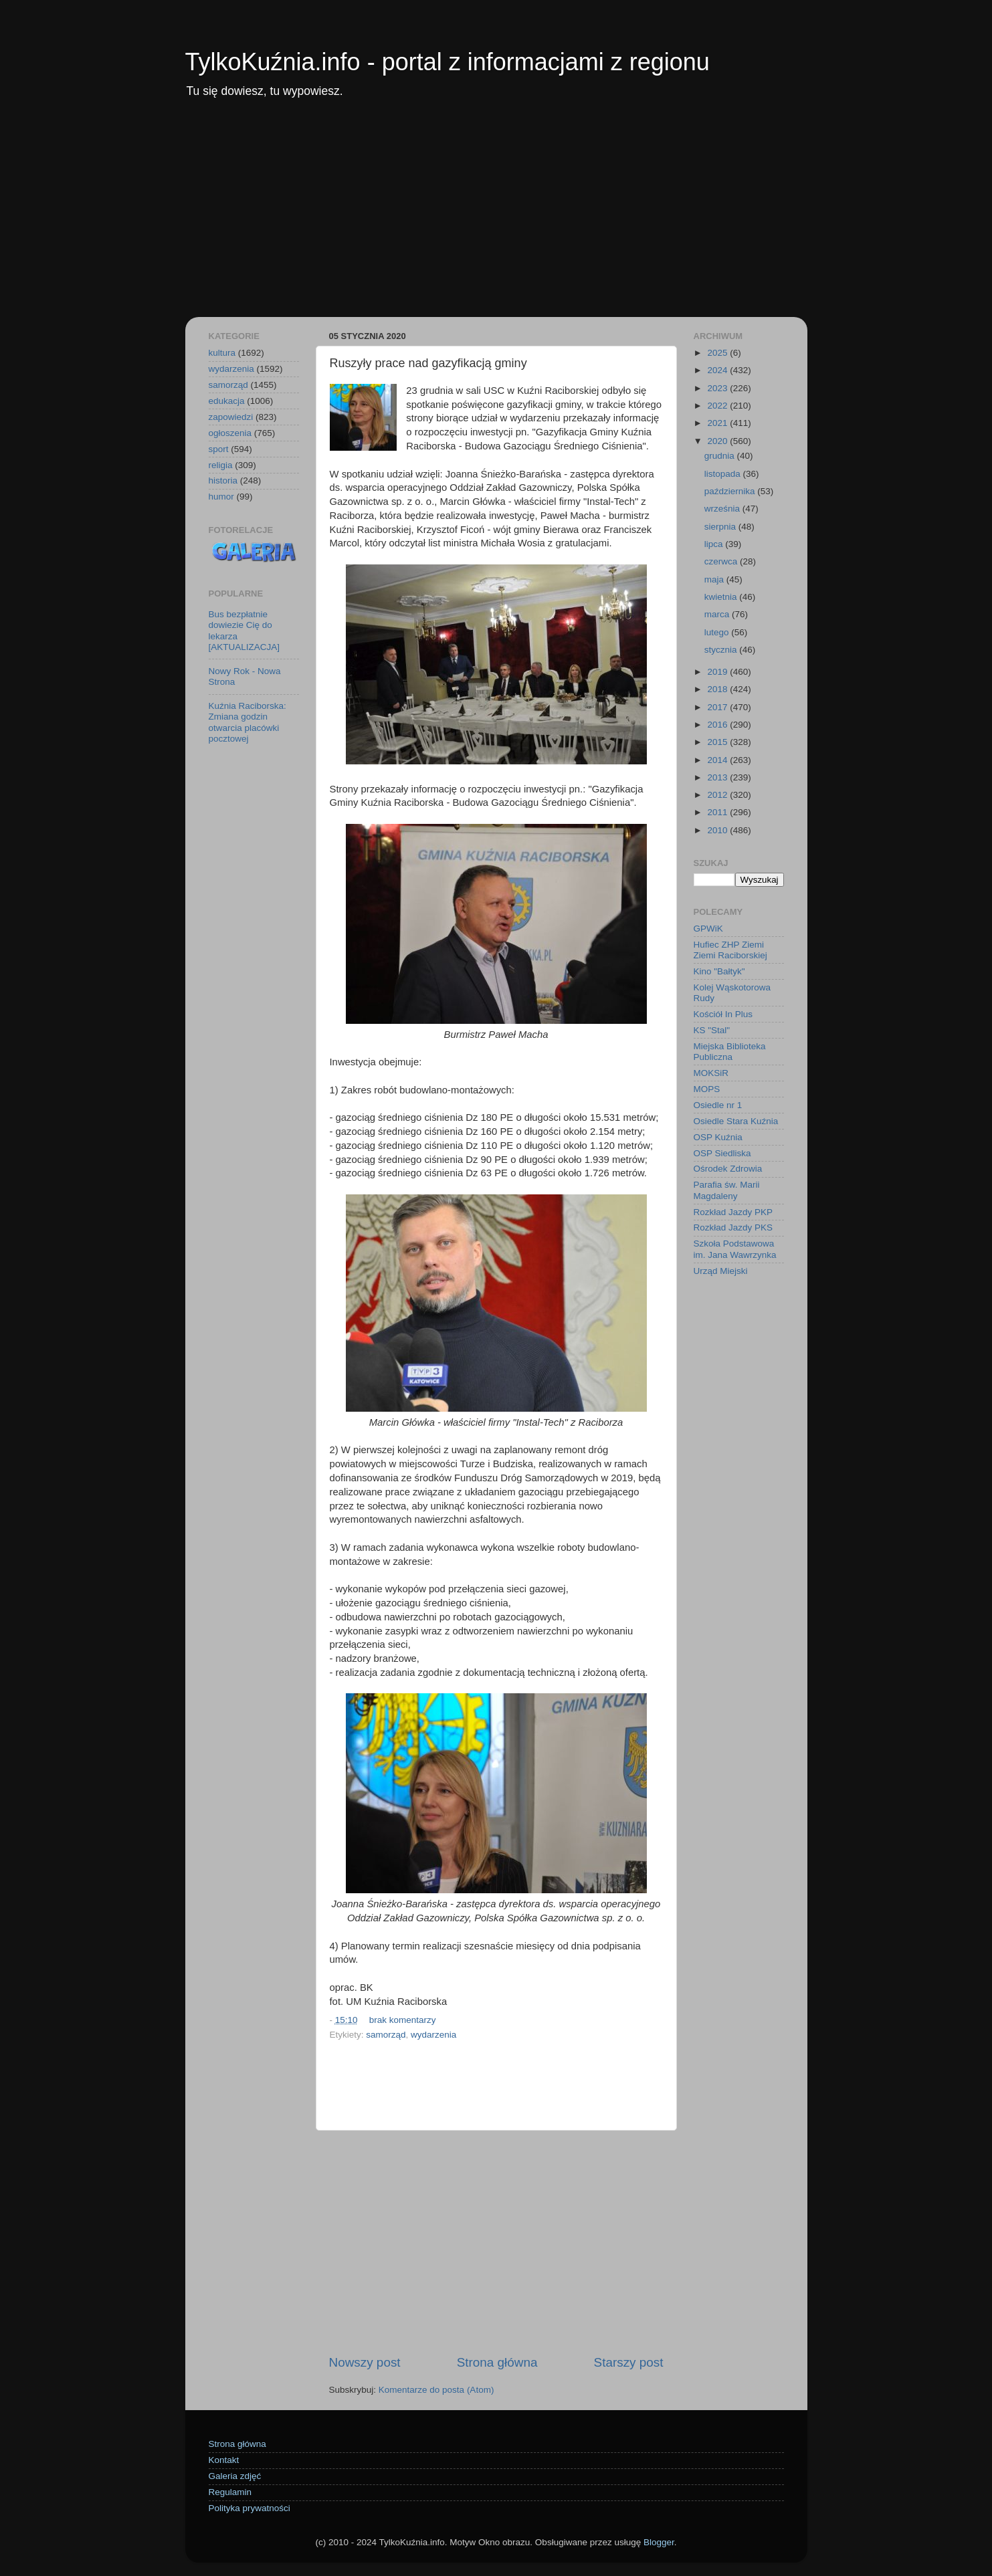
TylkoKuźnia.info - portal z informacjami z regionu (447, 62)
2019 (718, 672)
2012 (718, 795)
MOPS (707, 1089)
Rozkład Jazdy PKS (733, 1227)
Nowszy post (365, 2362)
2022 (718, 406)
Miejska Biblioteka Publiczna (730, 1051)
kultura (222, 353)
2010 (718, 830)
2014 (718, 760)
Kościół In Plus (723, 1014)
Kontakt (224, 2460)
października (731, 491)
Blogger (658, 2542)
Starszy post (629, 2362)
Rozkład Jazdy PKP (733, 1212)
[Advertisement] (496, 216)
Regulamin (230, 2492)
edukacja (227, 401)
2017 (718, 707)
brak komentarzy (402, 2020)
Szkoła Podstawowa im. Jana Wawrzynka (735, 1249)
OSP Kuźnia (718, 1137)
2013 (718, 777)
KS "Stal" (712, 1030)
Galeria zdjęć (235, 2476)
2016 (718, 725)
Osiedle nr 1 (718, 1105)
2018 (718, 689)
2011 (718, 812)
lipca (715, 544)
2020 (718, 441)
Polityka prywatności (249, 2508)
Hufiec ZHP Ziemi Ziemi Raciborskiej (730, 950)
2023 (718, 388)
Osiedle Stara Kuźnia (736, 1121)
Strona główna (497, 2362)
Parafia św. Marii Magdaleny (727, 1190)
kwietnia (722, 597)
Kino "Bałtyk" (719, 971)
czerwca (722, 561)
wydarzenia (433, 2035)
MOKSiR (711, 1073)
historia (223, 480)
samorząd (385, 2035)
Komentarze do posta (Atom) (436, 2390)
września (723, 509)
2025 (718, 353)
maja (715, 579)
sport (219, 449)
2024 (718, 370)
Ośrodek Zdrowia (728, 1169)
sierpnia (721, 527)
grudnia (720, 456)
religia (221, 465)
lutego (718, 632)
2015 (718, 742)
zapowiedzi (231, 417)
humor (221, 497)
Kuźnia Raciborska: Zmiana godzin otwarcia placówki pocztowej (247, 722)
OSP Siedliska (722, 1153)
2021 (718, 423)
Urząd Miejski (721, 1271)
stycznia (722, 650)
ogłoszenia (230, 433)
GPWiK (708, 929)
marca (718, 614)
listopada (723, 474)
